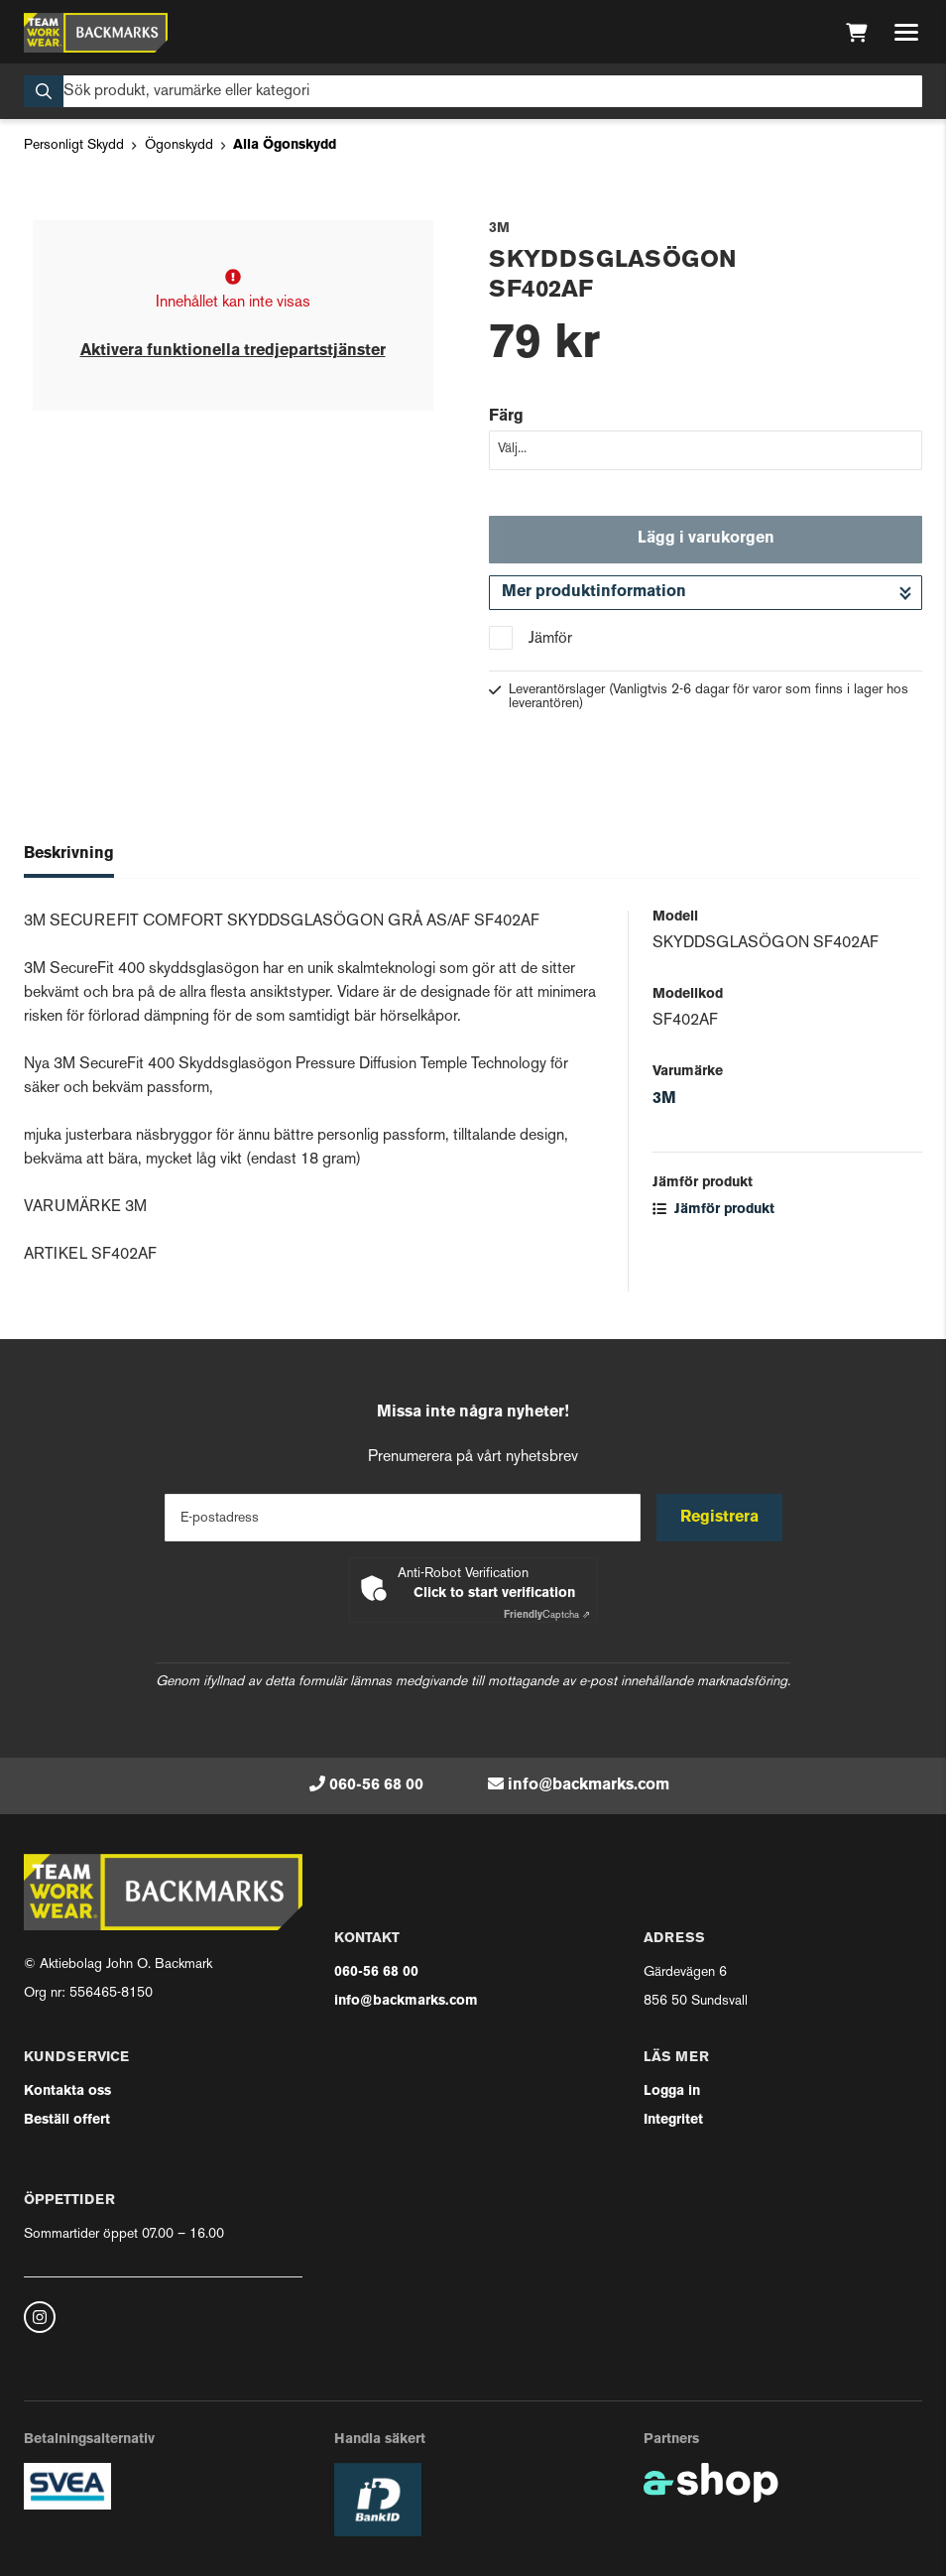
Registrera (719, 1518)
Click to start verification (494, 1593)
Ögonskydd (179, 145)
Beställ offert (67, 2120)
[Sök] (473, 91)
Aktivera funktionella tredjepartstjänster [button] (233, 351)
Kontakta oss (67, 2091)
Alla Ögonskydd (284, 145)
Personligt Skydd (74, 145)
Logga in (672, 2091)
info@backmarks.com (588, 1785)
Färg (506, 417)
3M (664, 1099)
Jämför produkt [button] (713, 1209)
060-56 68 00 (376, 1785)
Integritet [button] (673, 2120)
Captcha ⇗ (547, 1615)
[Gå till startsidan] (96, 33)
